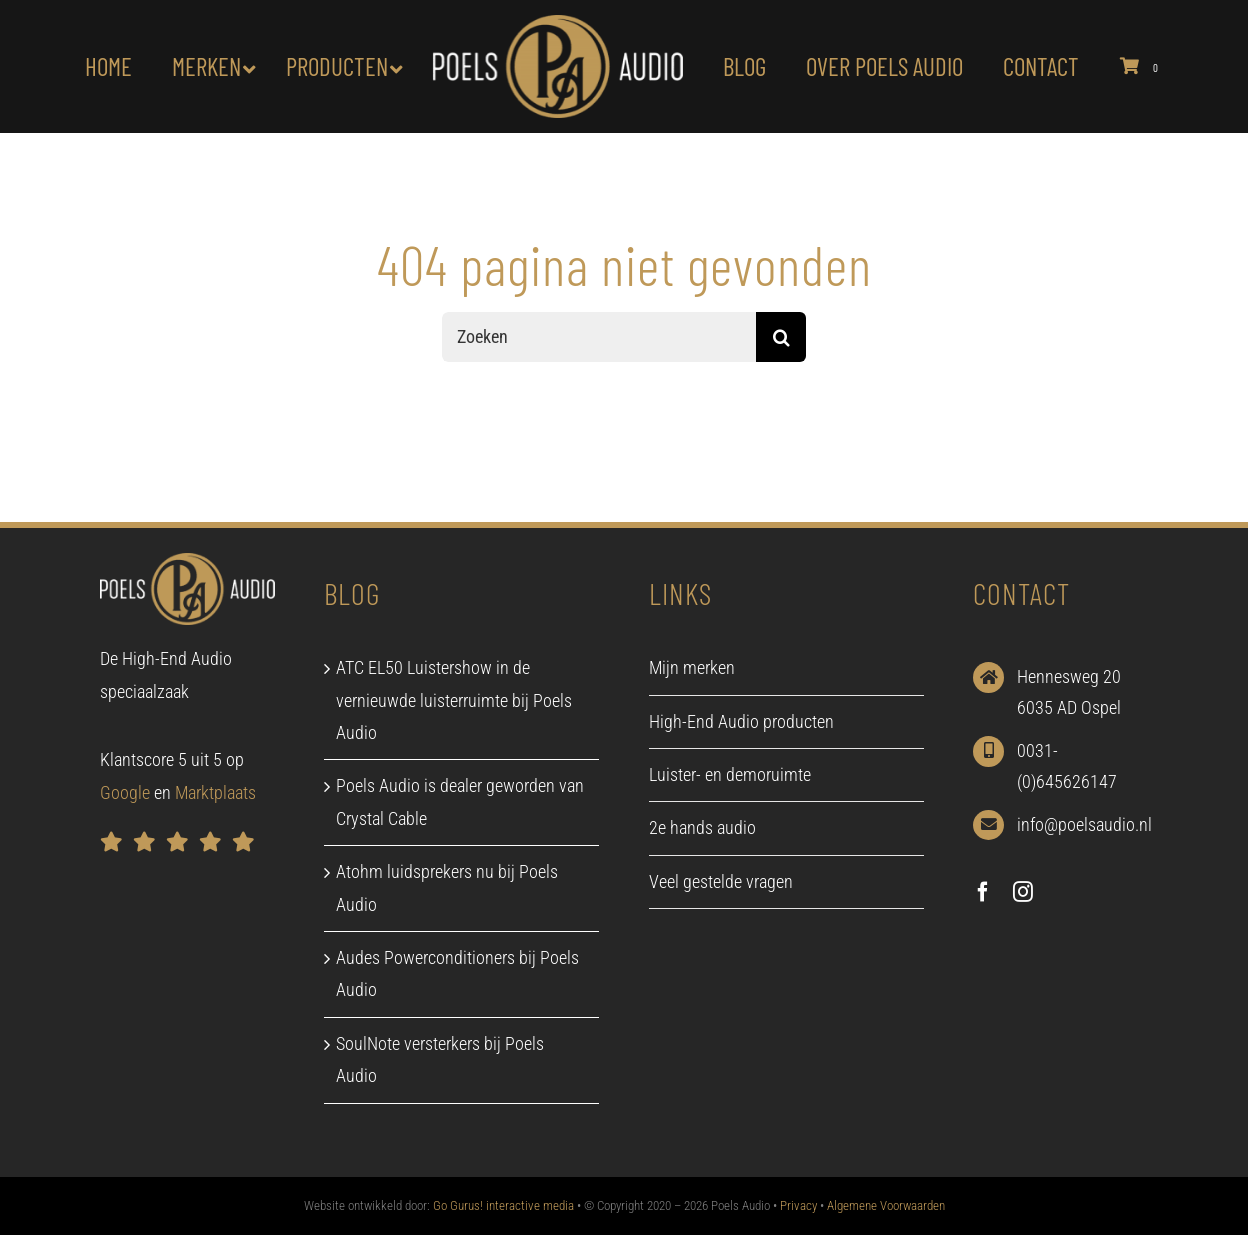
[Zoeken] (599, 337)
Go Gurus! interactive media (503, 1205)
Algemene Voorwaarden (886, 1205)
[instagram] (1023, 892)
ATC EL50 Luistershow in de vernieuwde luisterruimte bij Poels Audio (454, 700)
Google (125, 792)
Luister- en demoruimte (730, 774)
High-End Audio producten (741, 721)
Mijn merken (692, 667)
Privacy (798, 1205)
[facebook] (983, 892)
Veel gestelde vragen (721, 881)
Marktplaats (215, 792)
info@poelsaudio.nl (1084, 824)
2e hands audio (702, 827)
